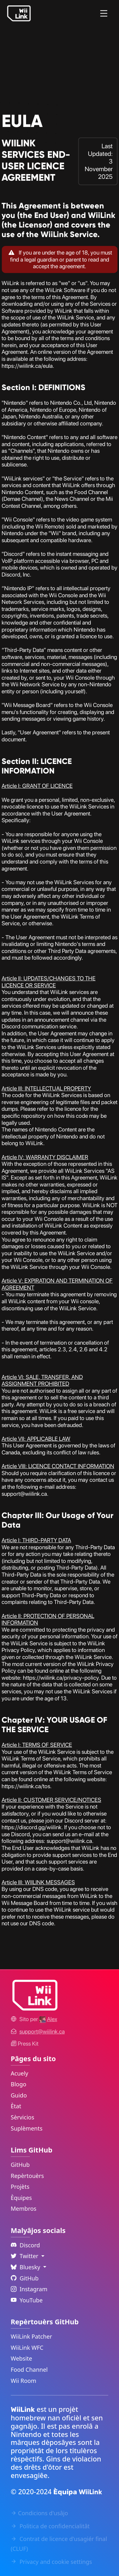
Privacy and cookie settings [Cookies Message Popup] (51, 2562)
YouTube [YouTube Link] (27, 2300)
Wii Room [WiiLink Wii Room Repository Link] (23, 2380)
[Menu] (104, 13)
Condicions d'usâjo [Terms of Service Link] (39, 2513)
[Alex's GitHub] (48, 2019)
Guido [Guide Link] (19, 2095)
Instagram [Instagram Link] (29, 2289)
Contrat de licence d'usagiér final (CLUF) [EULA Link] (59, 2543)
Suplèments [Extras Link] (27, 2128)
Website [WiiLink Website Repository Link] (21, 2358)
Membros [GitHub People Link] (23, 2208)
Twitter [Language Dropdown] (25, 2256)
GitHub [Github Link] (25, 2278)
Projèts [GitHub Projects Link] (20, 2186)
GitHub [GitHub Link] (20, 2164)
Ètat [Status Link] (16, 2106)
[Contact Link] (42, 2031)
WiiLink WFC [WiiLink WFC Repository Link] (27, 2347)
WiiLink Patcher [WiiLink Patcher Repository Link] (31, 2336)
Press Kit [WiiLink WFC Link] (24, 2043)
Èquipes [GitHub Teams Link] (21, 2198)
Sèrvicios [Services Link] (22, 2117)
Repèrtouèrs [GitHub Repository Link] (27, 2176)
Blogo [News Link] (18, 2084)
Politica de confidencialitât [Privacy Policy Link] (50, 2526)
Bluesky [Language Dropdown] (26, 2267)
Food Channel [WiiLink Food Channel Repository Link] (29, 2369)
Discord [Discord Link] (25, 2245)
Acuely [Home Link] (19, 2073)
